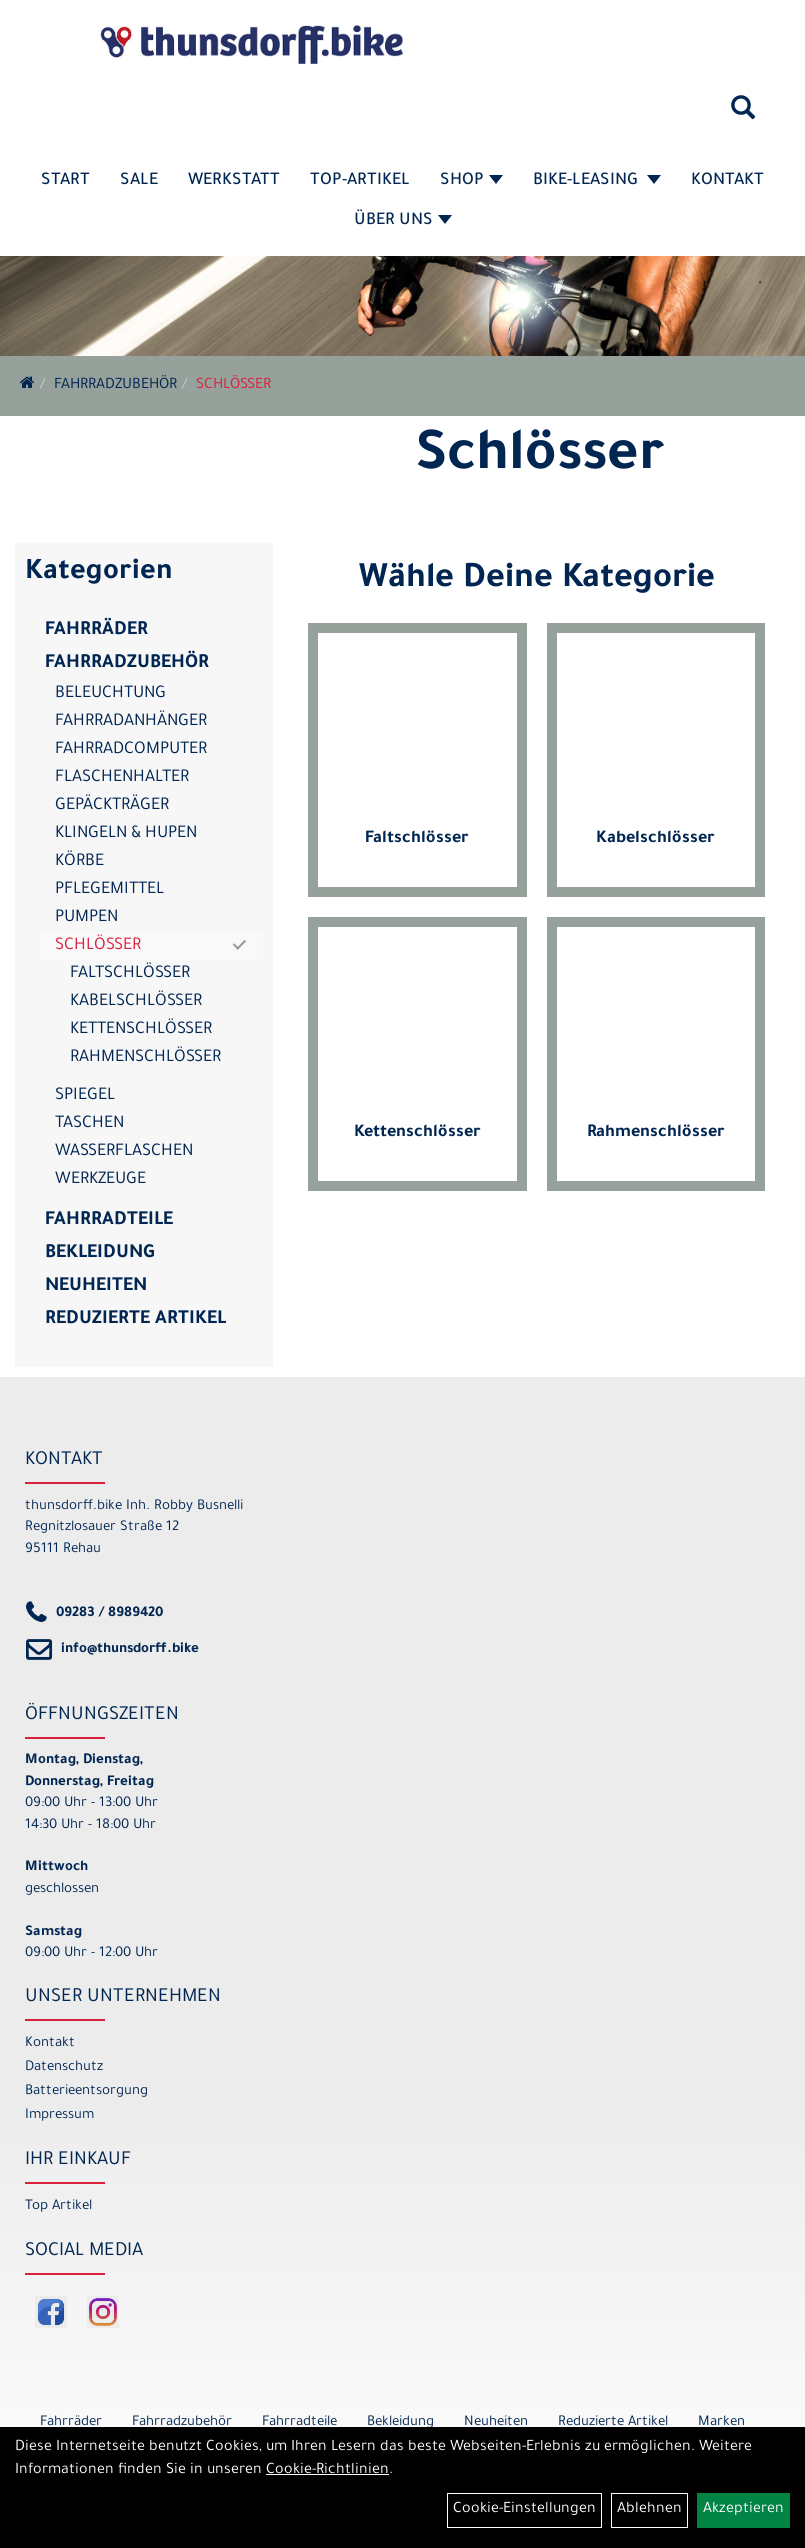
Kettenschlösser (141, 1030)
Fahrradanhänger (131, 722)
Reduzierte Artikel (135, 1320)
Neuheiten (96, 1287)
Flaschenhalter (122, 778)
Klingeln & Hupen (126, 834)
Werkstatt (234, 181)
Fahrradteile (109, 1221)
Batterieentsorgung (86, 2091)
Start (65, 181)
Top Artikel (58, 2206)
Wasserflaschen (124, 1152)
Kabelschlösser (136, 1002)
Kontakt (727, 181)
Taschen (89, 1124)
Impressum (59, 2115)
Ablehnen (649, 2510)
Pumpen (86, 918)
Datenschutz (64, 2067)
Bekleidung (99, 1254)
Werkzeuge (100, 1180)
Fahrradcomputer (131, 750)
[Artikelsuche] (743, 115)
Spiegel (85, 1096)
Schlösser (233, 386)
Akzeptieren (743, 2510)
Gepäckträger (112, 806)
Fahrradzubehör (115, 386)
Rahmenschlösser (145, 1058)
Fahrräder (96, 631)
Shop (471, 181)
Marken (721, 2422)
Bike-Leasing (597, 181)
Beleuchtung (110, 694)
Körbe (79, 862)
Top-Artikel (360, 181)
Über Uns (403, 221)
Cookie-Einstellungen (524, 2510)
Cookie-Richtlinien (327, 2471)
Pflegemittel (109, 890)
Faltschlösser (130, 974)
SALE (139, 181)
